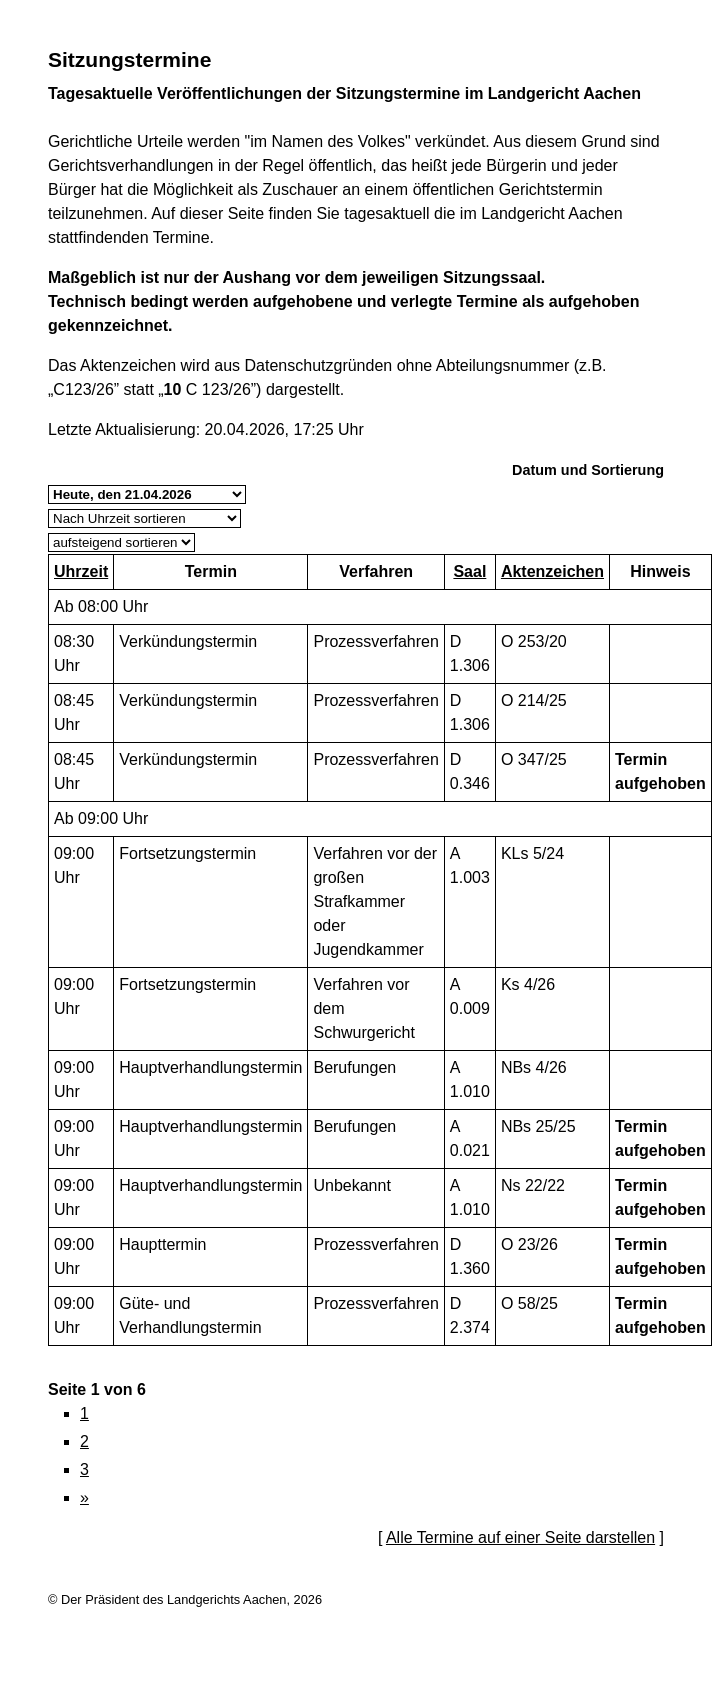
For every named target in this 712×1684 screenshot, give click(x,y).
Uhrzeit (81, 571)
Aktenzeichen (552, 571)
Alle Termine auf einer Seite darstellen (520, 1537)
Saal (469, 571)
